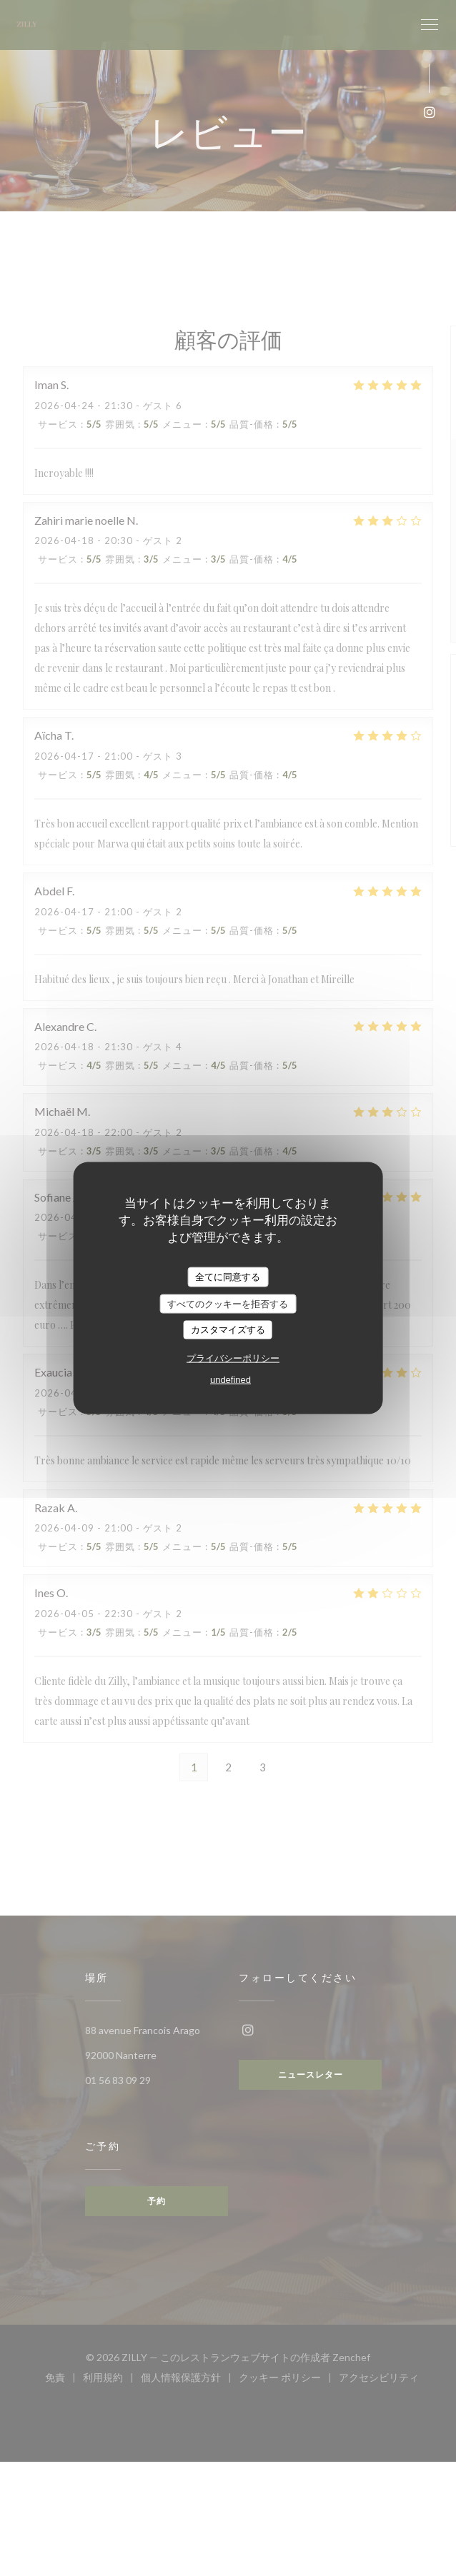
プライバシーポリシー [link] (233, 1357)
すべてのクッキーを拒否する (227, 1303)
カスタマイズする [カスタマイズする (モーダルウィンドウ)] (228, 1329)
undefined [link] (230, 1379)
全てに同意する (227, 1277)
